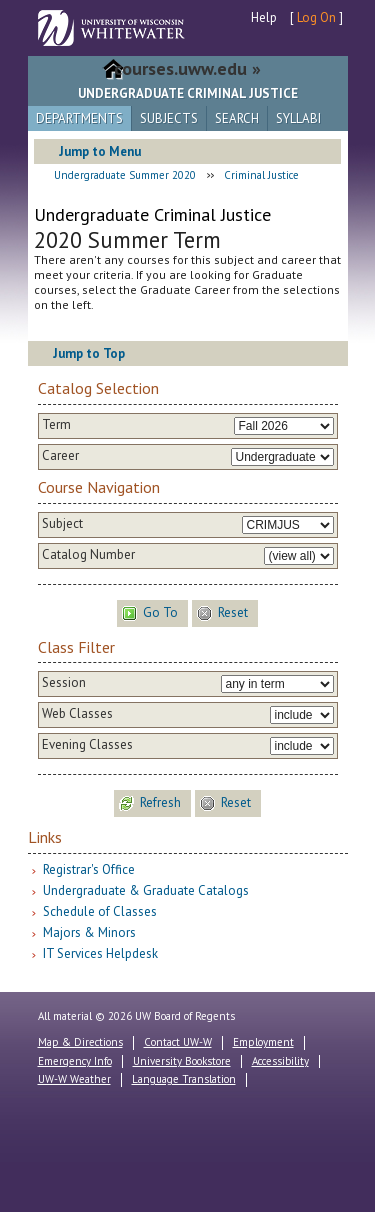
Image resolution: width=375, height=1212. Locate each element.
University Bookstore (182, 1061)
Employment (263, 1042)
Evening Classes (87, 745)
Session (64, 683)
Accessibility (280, 1061)
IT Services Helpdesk (100, 953)
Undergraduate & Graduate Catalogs (146, 890)
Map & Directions (80, 1042)
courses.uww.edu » (187, 68)
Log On (316, 17)
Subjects (169, 118)
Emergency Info (75, 1061)
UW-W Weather (74, 1079)
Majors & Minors (89, 932)
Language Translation (184, 1079)
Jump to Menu (100, 151)
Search (237, 118)
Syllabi (298, 118)
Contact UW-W (178, 1042)
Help (264, 17)
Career (60, 456)
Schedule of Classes (100, 911)
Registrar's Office (89, 869)
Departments (79, 118)
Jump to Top (89, 353)
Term (56, 425)
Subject (62, 524)
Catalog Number (88, 555)
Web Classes (77, 714)
